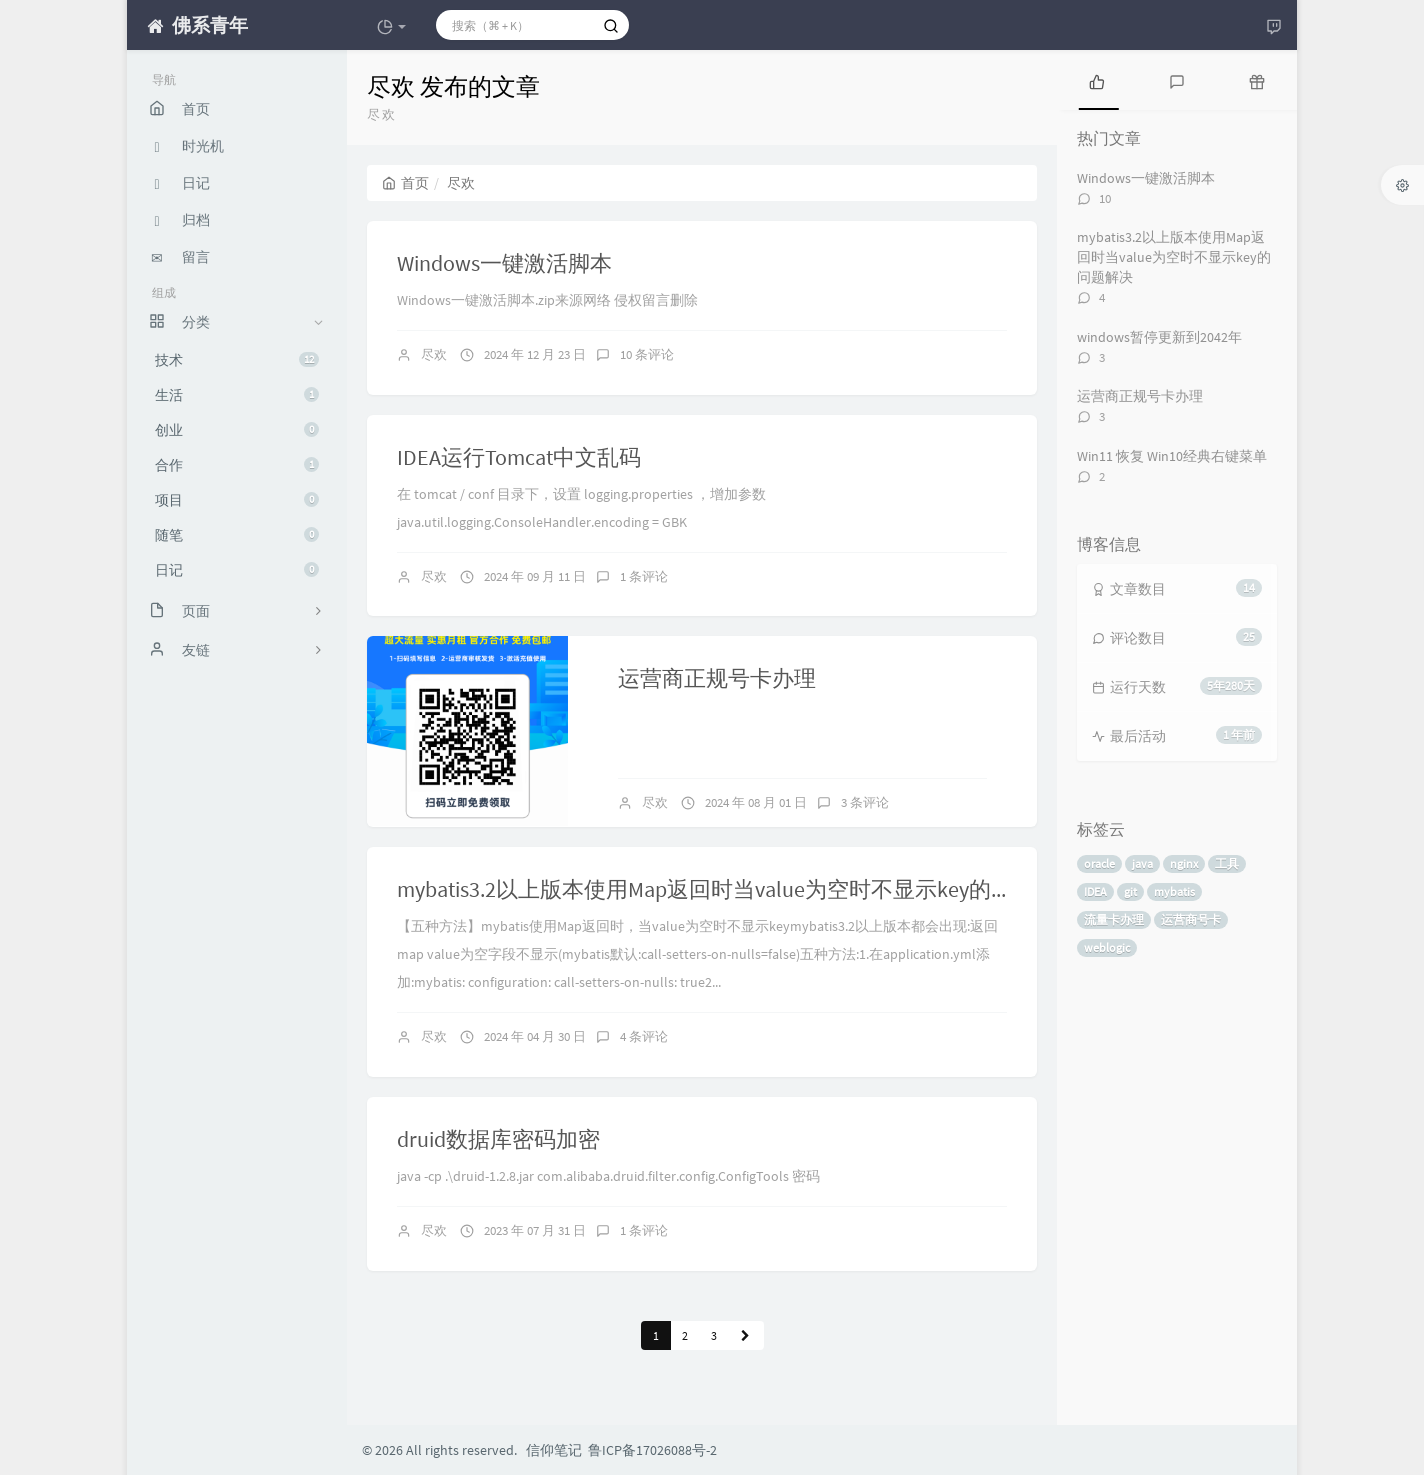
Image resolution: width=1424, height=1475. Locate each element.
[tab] (1097, 80)
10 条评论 (647, 354)
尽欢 (434, 354)
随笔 (237, 535)
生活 (237, 395)
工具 (1227, 863)
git (1130, 891)
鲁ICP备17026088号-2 (652, 1450)
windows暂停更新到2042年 (1159, 337)
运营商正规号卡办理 (717, 678)
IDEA (1095, 891)
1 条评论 (644, 576)
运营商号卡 (1191, 919)
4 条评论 (644, 1036)
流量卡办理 (1114, 919)
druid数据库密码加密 (498, 1139)
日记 (237, 570)
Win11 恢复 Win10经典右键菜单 (1172, 456)
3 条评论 (865, 802)
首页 (405, 183)
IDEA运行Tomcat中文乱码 (519, 457)
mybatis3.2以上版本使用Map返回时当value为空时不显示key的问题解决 (738, 889)
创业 (237, 430)
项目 (237, 500)
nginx (1184, 863)
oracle (1099, 863)
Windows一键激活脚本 (504, 263)
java (1142, 863)
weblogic (1107, 947)
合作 (237, 465)
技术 (237, 360)
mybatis (1174, 891)
